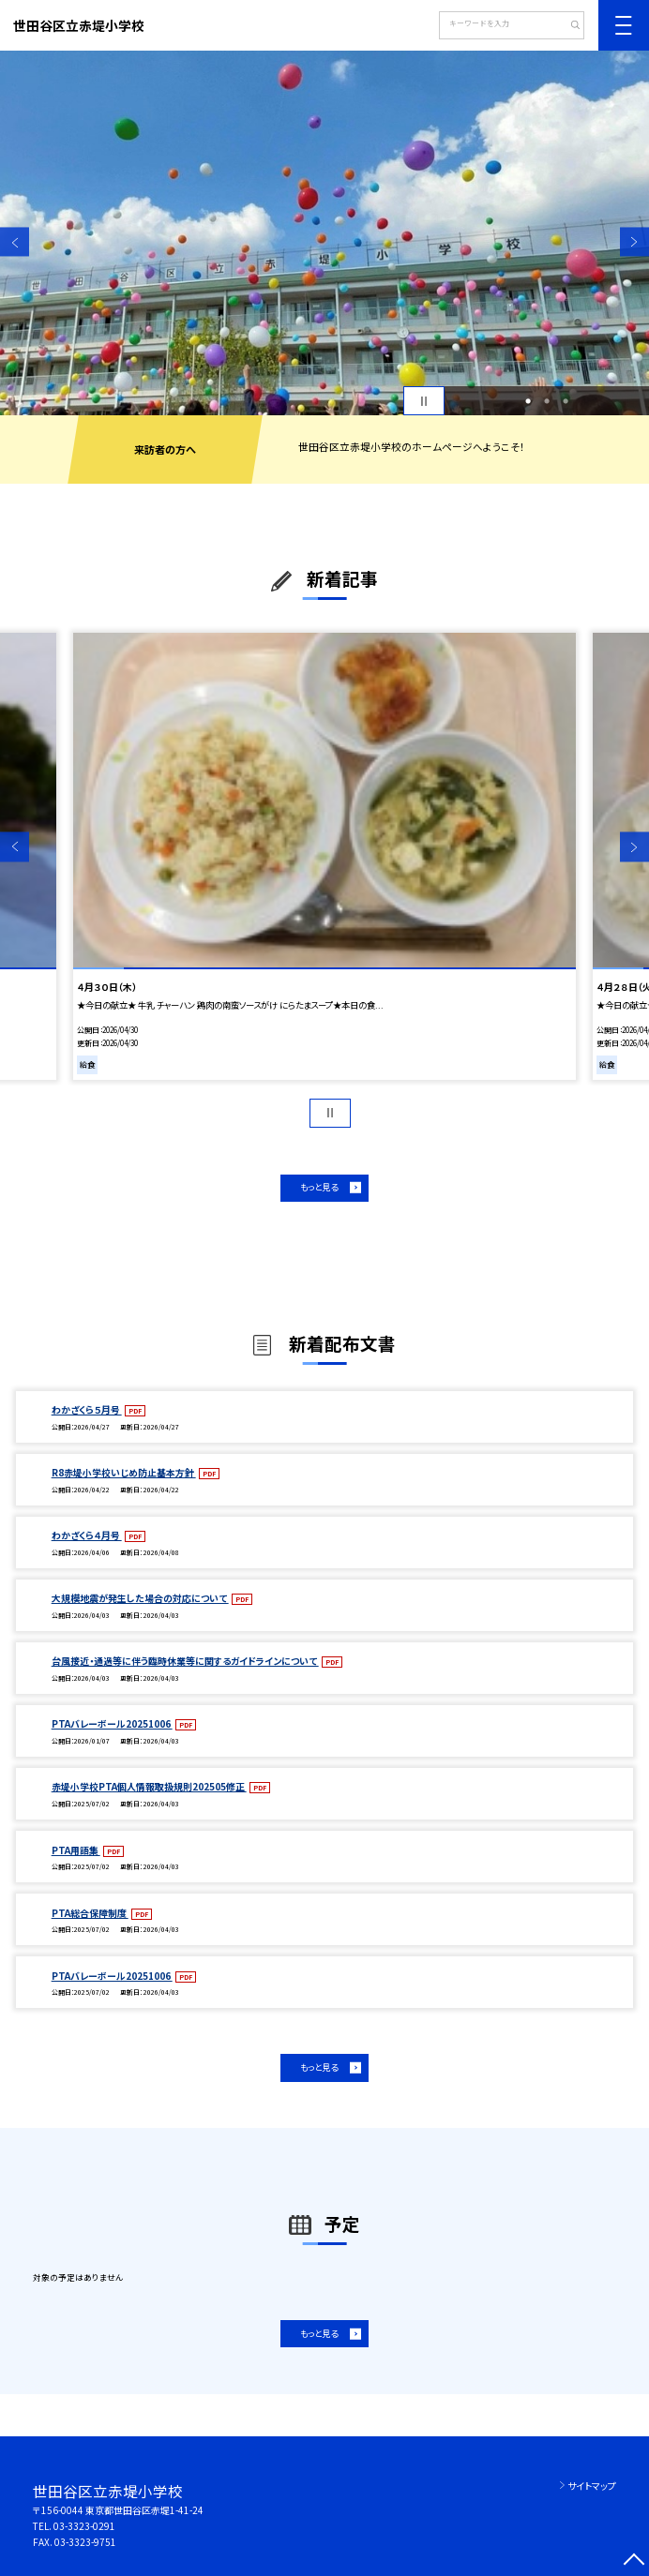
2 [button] (547, 401)
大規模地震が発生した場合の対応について (140, 1598)
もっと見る (319, 1186)
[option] (324, 233)
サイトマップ (591, 2486)
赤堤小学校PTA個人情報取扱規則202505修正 (149, 1786)
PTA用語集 (76, 1850)
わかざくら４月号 (87, 1535)
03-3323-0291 (84, 2526)
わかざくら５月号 (87, 1409)
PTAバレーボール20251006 (112, 1723)
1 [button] (528, 401)
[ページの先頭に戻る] (634, 2561)
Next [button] (634, 242)
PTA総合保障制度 (90, 1913)
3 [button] (565, 401)
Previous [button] (14, 242)
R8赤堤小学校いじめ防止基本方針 (124, 1472)
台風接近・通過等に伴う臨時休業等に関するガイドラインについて (185, 1661)
